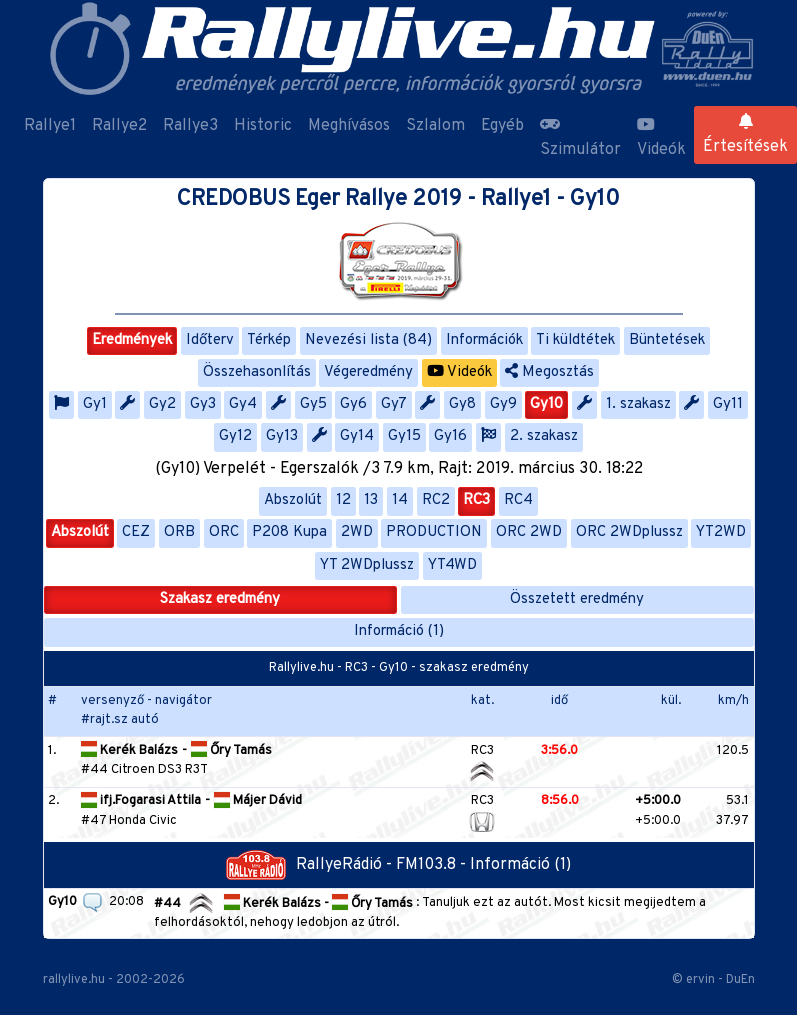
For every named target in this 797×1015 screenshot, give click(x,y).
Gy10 (546, 404)
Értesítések (745, 135)
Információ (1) (399, 631)
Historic (263, 126)
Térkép (269, 340)
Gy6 (353, 404)
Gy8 (462, 404)
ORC (224, 532)
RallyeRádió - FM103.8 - (348, 865)
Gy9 (503, 404)
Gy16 (450, 436)
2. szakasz (544, 436)
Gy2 (162, 404)
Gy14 (357, 436)
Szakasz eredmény (220, 599)
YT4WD (452, 565)
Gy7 (394, 404)
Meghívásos (349, 126)
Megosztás (549, 372)
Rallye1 (50, 126)
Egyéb (502, 126)
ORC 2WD (529, 532)
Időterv (210, 340)
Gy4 (243, 404)
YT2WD (721, 532)
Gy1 (95, 404)
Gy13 (282, 436)
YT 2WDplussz (367, 565)
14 (400, 500)
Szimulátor (580, 138)
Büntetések (667, 340)
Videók (661, 138)
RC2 (436, 500)
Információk (484, 340)
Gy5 (313, 404)
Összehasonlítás (257, 372)
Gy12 (235, 436)
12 (343, 500)
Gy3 (203, 404)
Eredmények (132, 340)
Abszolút (293, 500)
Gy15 (404, 436)
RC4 (518, 500)
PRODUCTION (434, 532)
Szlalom (435, 126)
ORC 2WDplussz (629, 532)
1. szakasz (638, 404)
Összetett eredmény (577, 599)
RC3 (476, 500)
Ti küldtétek (575, 340)
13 (371, 500)
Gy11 (728, 404)
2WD (357, 532)
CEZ (136, 532)
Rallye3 (190, 126)
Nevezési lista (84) (368, 340)
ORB (179, 532)
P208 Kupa (289, 532)
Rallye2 (119, 126)
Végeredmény (368, 372)
